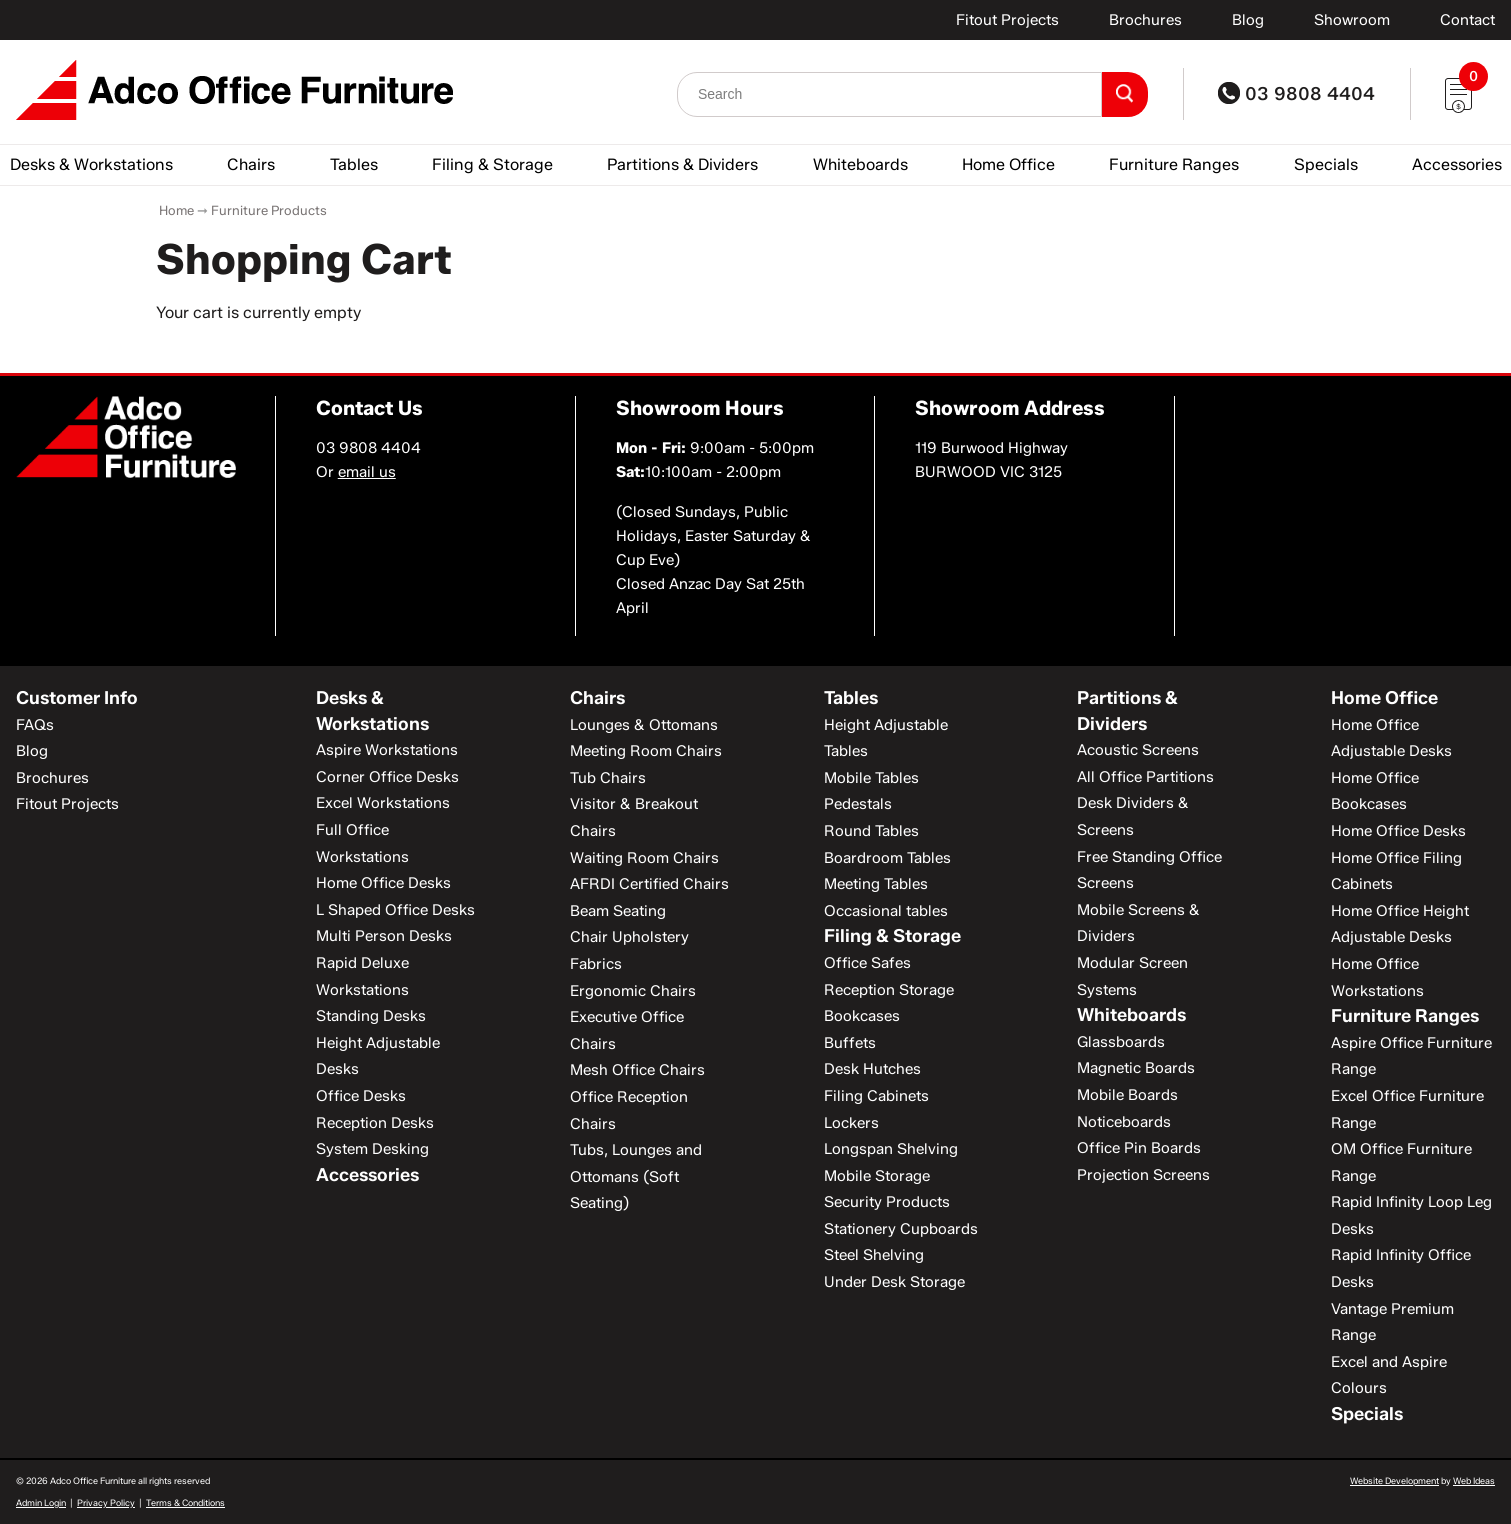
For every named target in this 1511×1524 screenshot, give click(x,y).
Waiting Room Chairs (644, 858)
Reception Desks (375, 1123)
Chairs (251, 164)
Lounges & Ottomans (644, 725)
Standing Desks (371, 1016)
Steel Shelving (874, 1255)
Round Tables (871, 831)
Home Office (1008, 164)
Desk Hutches (872, 1069)
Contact (1467, 20)
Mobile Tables (871, 778)
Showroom (1352, 20)
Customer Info (77, 698)
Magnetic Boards (1136, 1068)
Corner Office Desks (387, 777)
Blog (1248, 20)
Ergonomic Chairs (633, 991)
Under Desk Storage (894, 1282)
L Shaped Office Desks (395, 910)
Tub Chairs (608, 778)
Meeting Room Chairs (646, 751)
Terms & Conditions (185, 1502)
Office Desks (361, 1096)
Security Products (887, 1202)
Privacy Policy (106, 1502)
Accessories (1457, 164)
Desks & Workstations (91, 164)
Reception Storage (889, 990)
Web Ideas (1474, 1480)
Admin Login (41, 1502)
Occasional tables (886, 911)
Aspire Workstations (387, 750)
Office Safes (867, 963)
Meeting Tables (876, 884)
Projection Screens (1143, 1175)
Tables (354, 164)
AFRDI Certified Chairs (649, 884)
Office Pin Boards (1139, 1148)
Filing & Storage (492, 164)
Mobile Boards (1127, 1095)
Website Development (1394, 1480)
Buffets (850, 1043)
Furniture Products (269, 210)
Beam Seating (618, 911)
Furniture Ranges (1174, 164)
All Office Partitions (1145, 777)
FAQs (35, 725)
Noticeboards (1124, 1122)
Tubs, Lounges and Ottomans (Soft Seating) (636, 1176)
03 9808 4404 (1296, 94)
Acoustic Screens (1138, 750)
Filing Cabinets (876, 1096)
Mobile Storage (877, 1176)
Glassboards (1121, 1042)
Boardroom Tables (887, 858)
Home (176, 210)
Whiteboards (860, 164)
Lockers (851, 1123)
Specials (1326, 164)
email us (367, 472)
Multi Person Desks (384, 936)
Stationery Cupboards (901, 1229)
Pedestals (858, 804)
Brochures (1145, 20)
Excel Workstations (383, 803)
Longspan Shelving (891, 1149)
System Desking (372, 1149)
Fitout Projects (1007, 20)
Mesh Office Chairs (637, 1070)
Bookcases (862, 1016)
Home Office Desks (383, 883)
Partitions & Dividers (682, 164)
